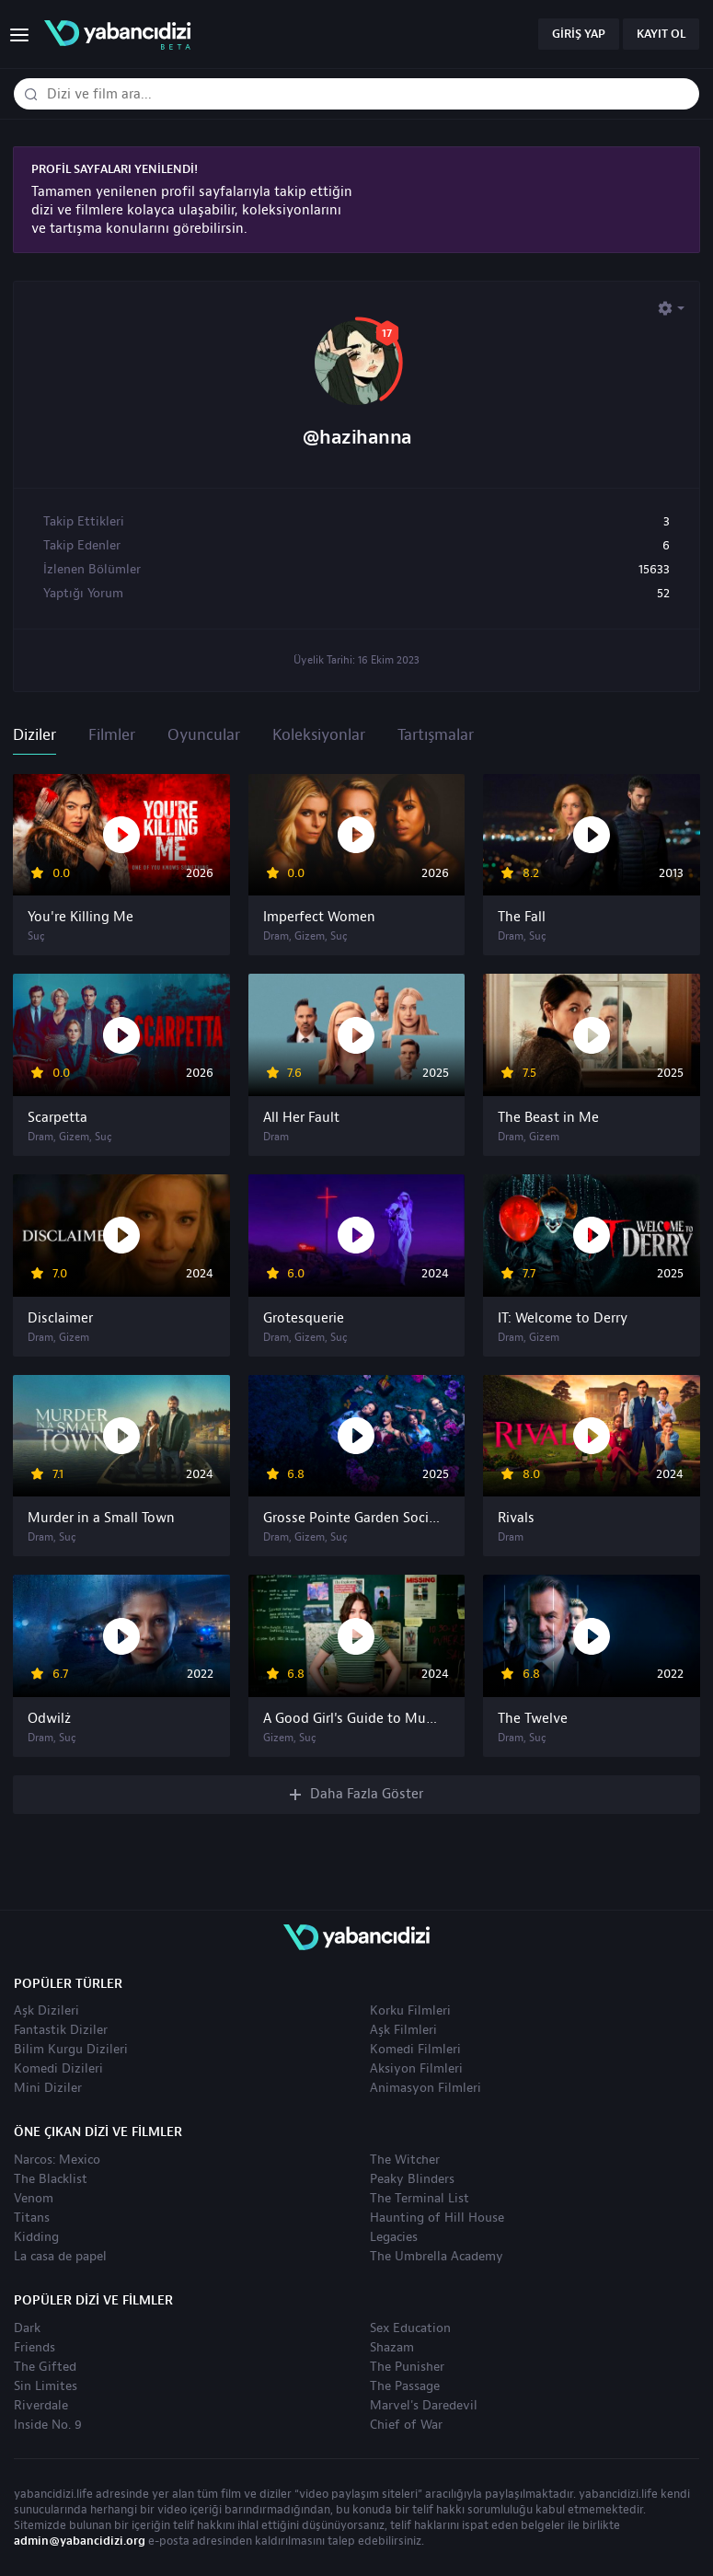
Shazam (392, 2347)
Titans (32, 2218)
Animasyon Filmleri (425, 2088)
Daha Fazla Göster (357, 1794)
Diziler (34, 735)
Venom (33, 2198)
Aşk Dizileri (46, 2011)
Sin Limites (45, 2386)
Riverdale (41, 2405)
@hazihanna (357, 437)
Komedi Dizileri (58, 2069)
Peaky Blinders (412, 2179)
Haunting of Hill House (437, 2218)
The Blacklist (50, 2179)
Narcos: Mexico (57, 2160)
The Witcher (405, 2160)
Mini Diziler (48, 2088)
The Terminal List (419, 2198)
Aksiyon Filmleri (416, 2069)
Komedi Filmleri (415, 2049)
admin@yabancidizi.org (79, 2541)
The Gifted (45, 2367)
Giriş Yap (578, 34)
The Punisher (407, 2367)
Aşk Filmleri (403, 2030)
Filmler (111, 735)
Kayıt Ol (661, 34)
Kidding (36, 2237)
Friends (34, 2347)
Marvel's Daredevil (423, 2405)
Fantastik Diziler (61, 2030)
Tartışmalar (435, 735)
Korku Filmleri (410, 2011)
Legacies (394, 2237)
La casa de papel (60, 2256)
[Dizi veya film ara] (30, 94)
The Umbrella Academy (436, 2256)
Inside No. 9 (48, 2425)
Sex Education (410, 2328)
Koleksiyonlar (318, 735)
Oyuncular (203, 735)
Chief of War (406, 2425)
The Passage (405, 2386)
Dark (27, 2328)
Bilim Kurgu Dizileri (71, 2049)
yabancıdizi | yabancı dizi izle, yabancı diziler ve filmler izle (117, 34)
